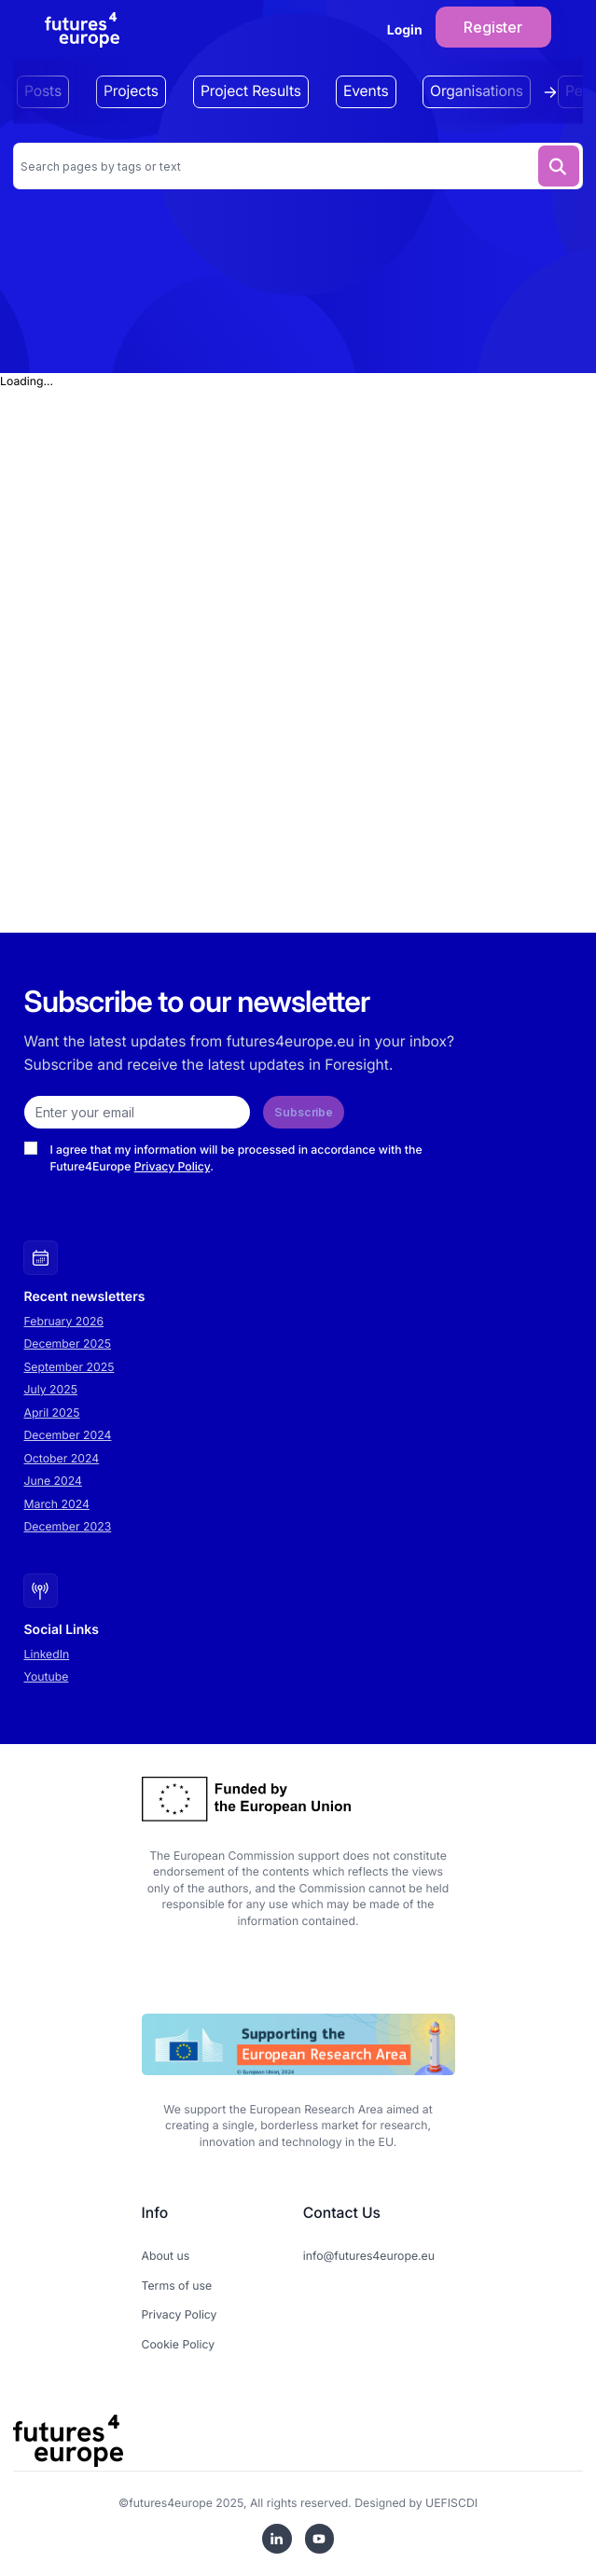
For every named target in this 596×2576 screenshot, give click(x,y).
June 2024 (53, 1481)
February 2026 (64, 1321)
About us (166, 2256)
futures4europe (171, 2503)
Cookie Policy (178, 2344)
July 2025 (51, 1389)
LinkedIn (47, 1654)
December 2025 (68, 1343)
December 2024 (68, 1435)
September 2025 (69, 1367)
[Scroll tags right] (555, 92)
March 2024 (57, 1504)
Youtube (46, 1676)
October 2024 (62, 1458)
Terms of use (177, 2285)
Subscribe (303, 1112)
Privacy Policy (172, 1166)
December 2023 (68, 1526)
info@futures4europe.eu (369, 2256)
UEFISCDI (451, 2503)
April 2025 (52, 1413)
